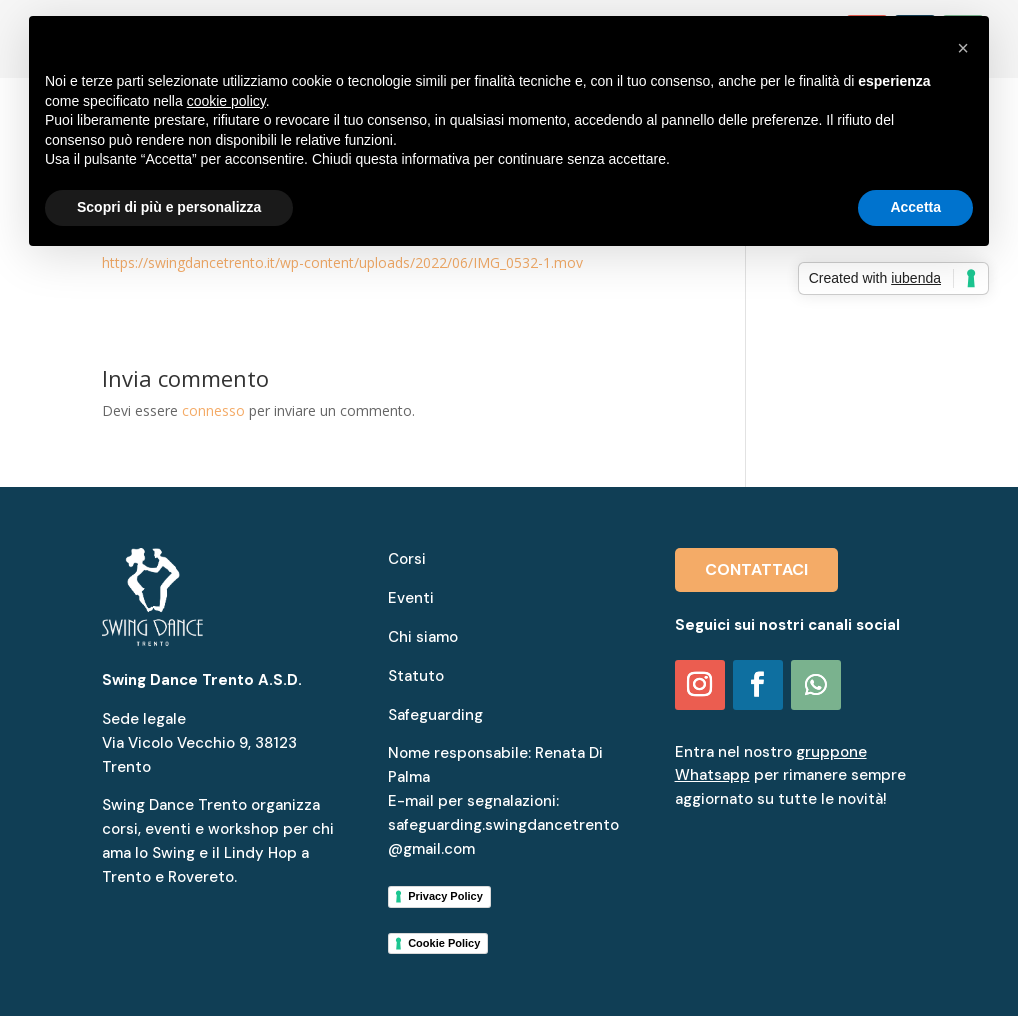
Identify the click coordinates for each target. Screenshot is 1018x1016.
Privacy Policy (445, 896)
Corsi (407, 559)
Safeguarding (435, 715)
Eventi (411, 598)
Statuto (416, 676)
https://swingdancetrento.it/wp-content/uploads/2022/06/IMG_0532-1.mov (342, 262)
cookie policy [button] (226, 101)
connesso (213, 410)
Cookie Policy (444, 943)
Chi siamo (423, 637)
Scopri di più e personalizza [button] (169, 207)
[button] (963, 48)
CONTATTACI (756, 569)
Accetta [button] (915, 207)
